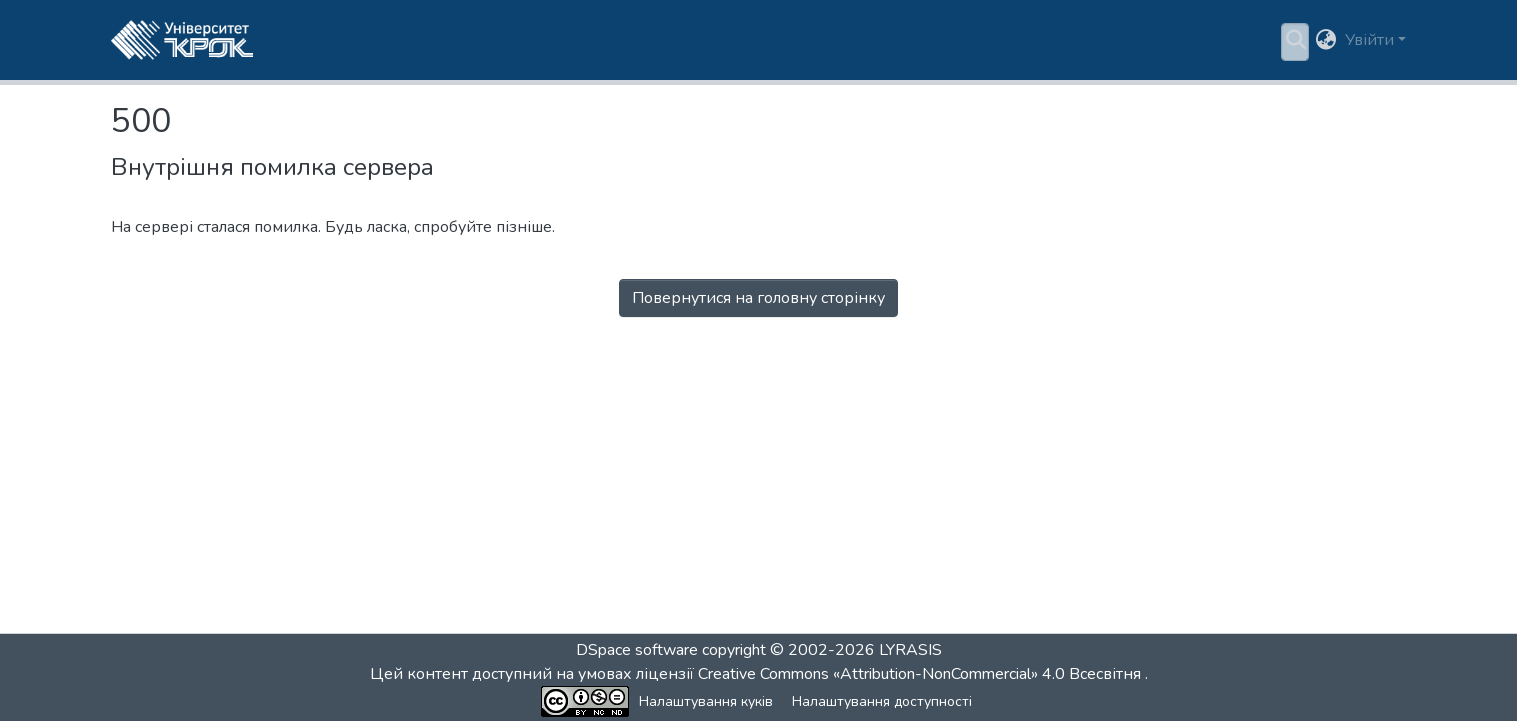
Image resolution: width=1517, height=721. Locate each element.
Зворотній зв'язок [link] (982, 701)
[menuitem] (530, 40)
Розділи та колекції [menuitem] (346, 40)
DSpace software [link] (637, 650)
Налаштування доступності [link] (814, 701)
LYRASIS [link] (910, 650)
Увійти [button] (1371, 40)
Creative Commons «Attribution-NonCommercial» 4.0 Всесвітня (921, 674)
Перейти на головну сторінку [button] (758, 322)
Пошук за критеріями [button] (524, 40)
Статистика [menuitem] (682, 40)
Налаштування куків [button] (638, 701)
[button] (182, 40)
